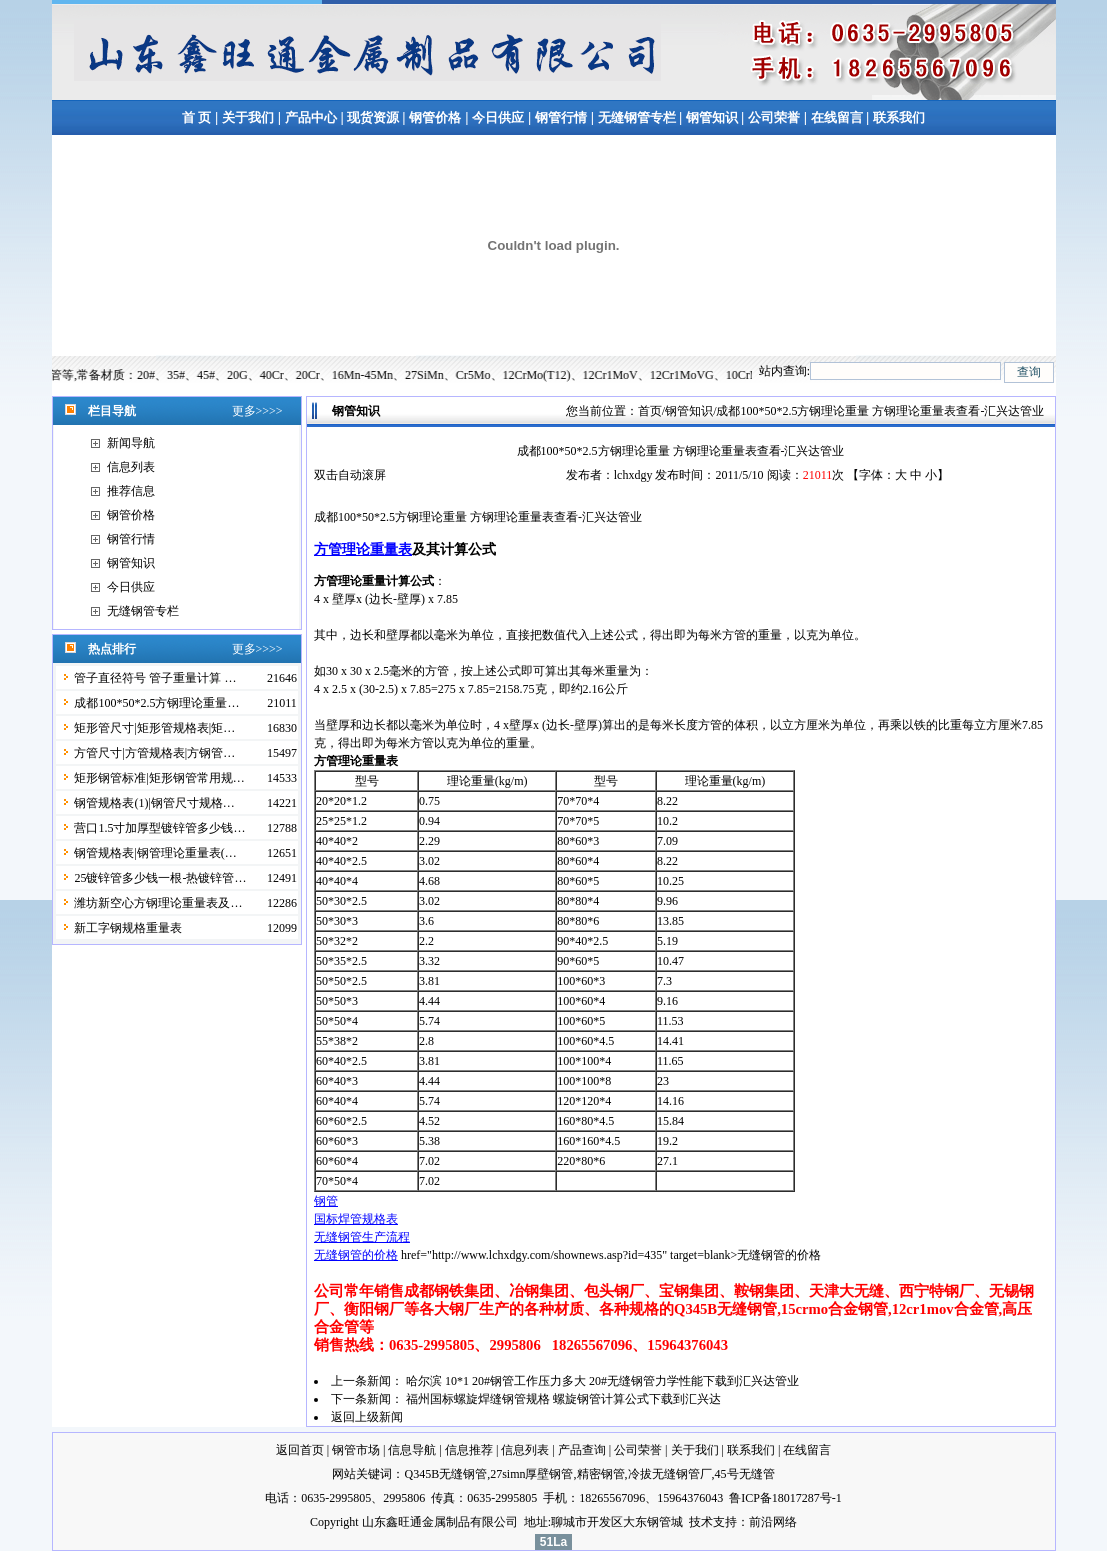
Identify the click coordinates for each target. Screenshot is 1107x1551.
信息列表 (131, 467)
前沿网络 (773, 1522)
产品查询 (582, 1450)
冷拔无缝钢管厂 (670, 1474)
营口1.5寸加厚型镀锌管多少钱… (159, 828)
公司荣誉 (774, 117)
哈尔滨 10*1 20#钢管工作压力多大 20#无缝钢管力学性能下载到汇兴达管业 (602, 1381)
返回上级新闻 (367, 1417)
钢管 (326, 1201)
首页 (650, 411)
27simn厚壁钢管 (531, 1474)
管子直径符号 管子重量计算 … (155, 678)
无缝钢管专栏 (638, 117)
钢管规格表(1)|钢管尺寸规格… (154, 803)
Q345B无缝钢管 (445, 1474)
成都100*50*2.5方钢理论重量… (156, 703)
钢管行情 (561, 117)
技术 (701, 1522)
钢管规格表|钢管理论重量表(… (155, 853)
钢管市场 (356, 1450)
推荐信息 (131, 491)
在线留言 (838, 117)
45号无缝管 (745, 1474)
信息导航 (412, 1450)
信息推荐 (469, 1450)
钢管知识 (711, 117)
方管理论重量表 (363, 549)
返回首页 (300, 1450)
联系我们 (899, 117)
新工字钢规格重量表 (128, 928)
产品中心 (311, 117)
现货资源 (373, 117)
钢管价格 (435, 117)
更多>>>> (257, 411)
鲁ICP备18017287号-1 (785, 1498)
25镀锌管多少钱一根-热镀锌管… (160, 878)
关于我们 (248, 117)
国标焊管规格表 (356, 1219)
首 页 (196, 117)
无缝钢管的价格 (356, 1255)
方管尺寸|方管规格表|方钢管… (154, 753)
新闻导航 (131, 443)
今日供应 (498, 117)
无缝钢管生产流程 (362, 1237)
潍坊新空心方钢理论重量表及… (158, 903)
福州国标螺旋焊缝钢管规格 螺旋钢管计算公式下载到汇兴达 (563, 1399)
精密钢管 (601, 1474)
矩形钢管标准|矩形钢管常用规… (159, 778)
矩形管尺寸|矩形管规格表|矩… (154, 728)
